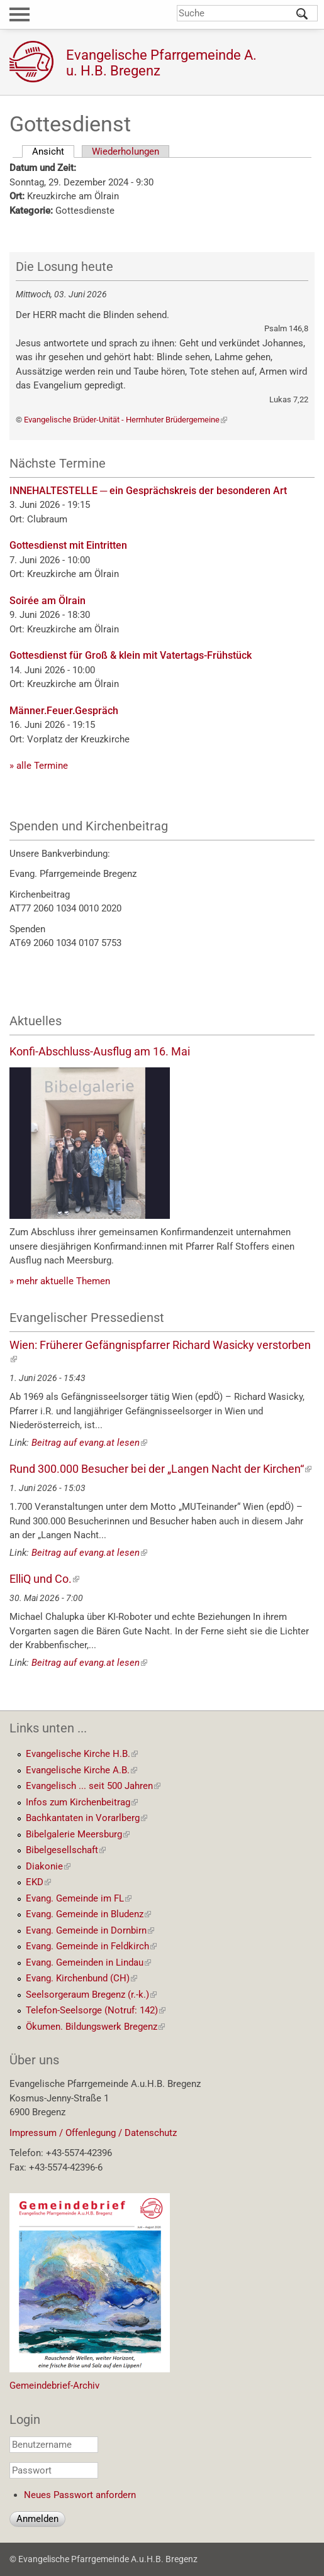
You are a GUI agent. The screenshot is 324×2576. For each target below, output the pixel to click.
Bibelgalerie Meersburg (78, 1834)
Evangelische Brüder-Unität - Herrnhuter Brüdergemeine (125, 419)
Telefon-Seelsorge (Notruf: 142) (95, 2010)
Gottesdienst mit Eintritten (68, 545)
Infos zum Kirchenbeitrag (82, 1802)
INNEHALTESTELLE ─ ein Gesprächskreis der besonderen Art (148, 491)
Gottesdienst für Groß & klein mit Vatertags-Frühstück (130, 655)
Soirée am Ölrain (47, 601)
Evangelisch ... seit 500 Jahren (93, 1786)
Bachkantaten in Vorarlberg (86, 1818)
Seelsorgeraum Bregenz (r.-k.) (91, 1994)
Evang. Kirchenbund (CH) (81, 1978)
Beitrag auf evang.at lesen (89, 1442)
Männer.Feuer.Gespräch (63, 711)
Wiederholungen (125, 151)
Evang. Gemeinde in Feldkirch (91, 1946)
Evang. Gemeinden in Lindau (88, 1962)
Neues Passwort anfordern (80, 2495)
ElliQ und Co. (44, 1578)
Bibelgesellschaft (66, 1850)
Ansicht (53, 151)
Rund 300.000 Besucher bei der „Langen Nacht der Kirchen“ (160, 1468)
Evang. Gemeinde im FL (78, 1898)
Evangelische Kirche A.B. (81, 1770)
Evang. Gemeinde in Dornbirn (90, 1930)
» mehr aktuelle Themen (59, 1281)
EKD (38, 1882)
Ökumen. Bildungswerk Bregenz (95, 2026)
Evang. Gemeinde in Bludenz (88, 1914)
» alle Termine (38, 765)
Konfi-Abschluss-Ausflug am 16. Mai (99, 1051)
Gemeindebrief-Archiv (54, 2385)
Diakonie (48, 1866)
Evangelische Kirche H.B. (82, 1753)
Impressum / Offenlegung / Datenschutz (93, 2132)
